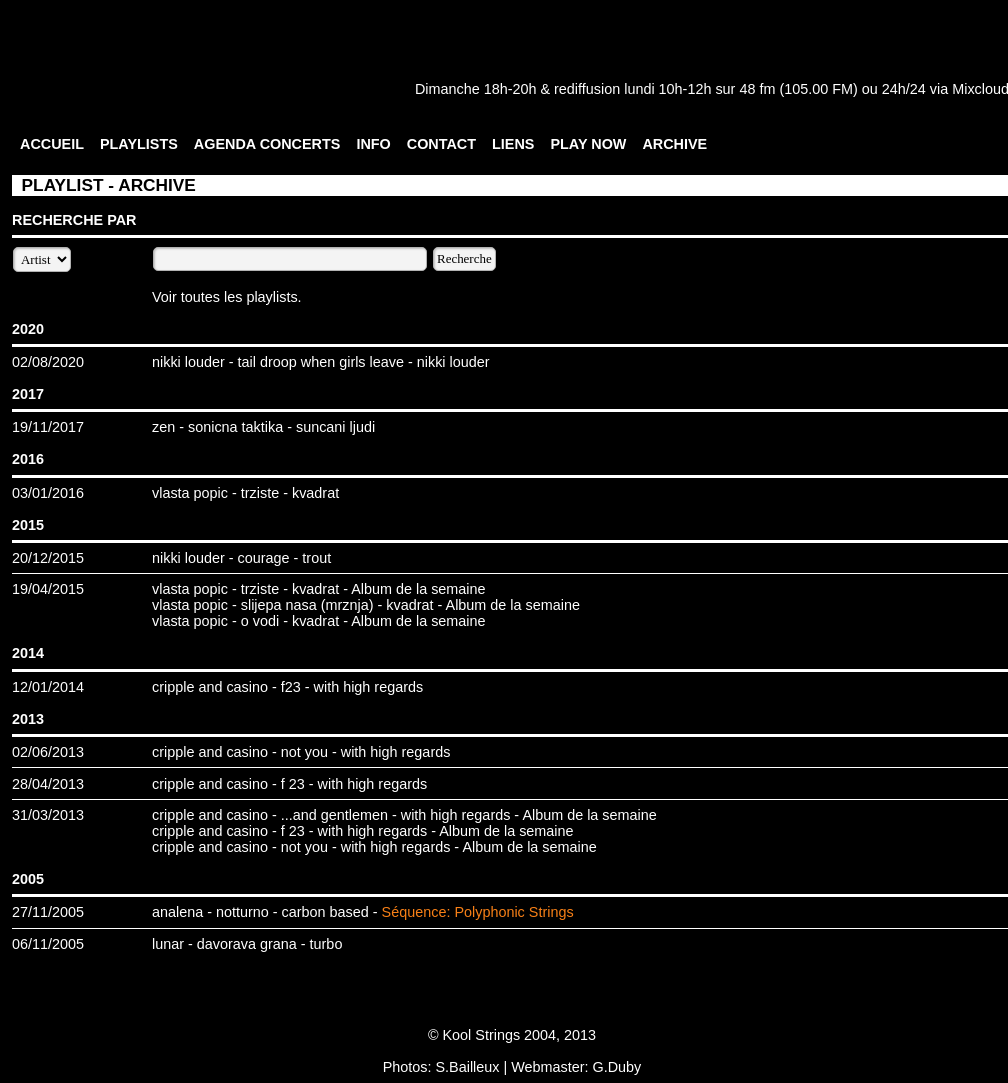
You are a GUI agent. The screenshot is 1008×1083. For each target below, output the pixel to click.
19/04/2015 (48, 589)
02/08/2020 (48, 362)
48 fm (757, 89)
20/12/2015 (48, 558)
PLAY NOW (588, 144)
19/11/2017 (48, 427)
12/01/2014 (48, 687)
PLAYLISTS (139, 144)
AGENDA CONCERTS (267, 144)
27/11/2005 (48, 912)
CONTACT (441, 144)
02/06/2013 (48, 752)
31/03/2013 (48, 815)
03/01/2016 (48, 493)
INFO (373, 144)
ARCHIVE (674, 144)
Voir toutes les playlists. (227, 297)
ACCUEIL (52, 144)
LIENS (513, 144)
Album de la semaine (418, 589)
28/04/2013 (48, 784)
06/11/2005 (48, 944)
